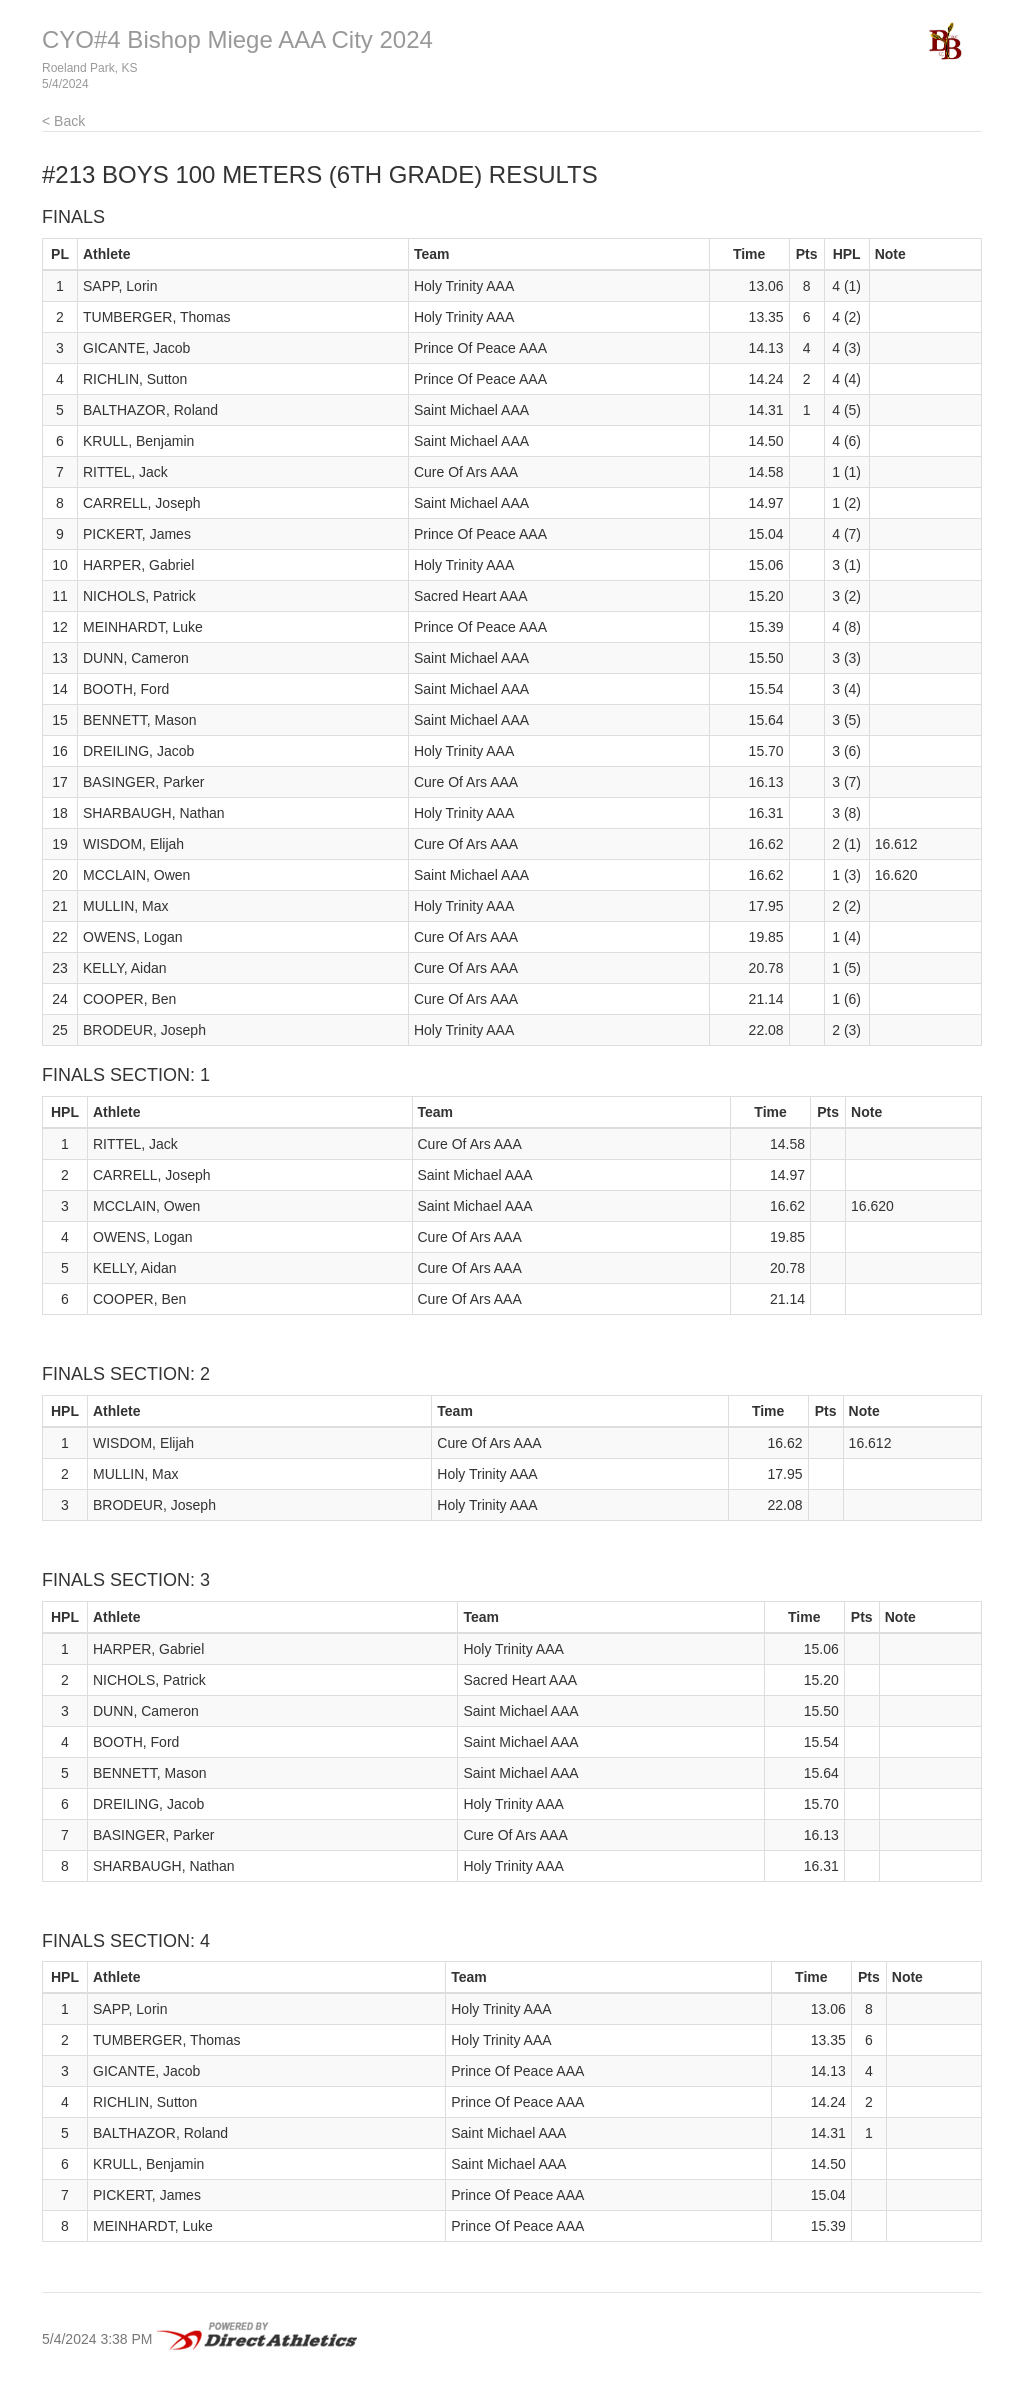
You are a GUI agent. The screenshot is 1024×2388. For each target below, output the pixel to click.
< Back (63, 121)
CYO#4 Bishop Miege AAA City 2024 (237, 39)
